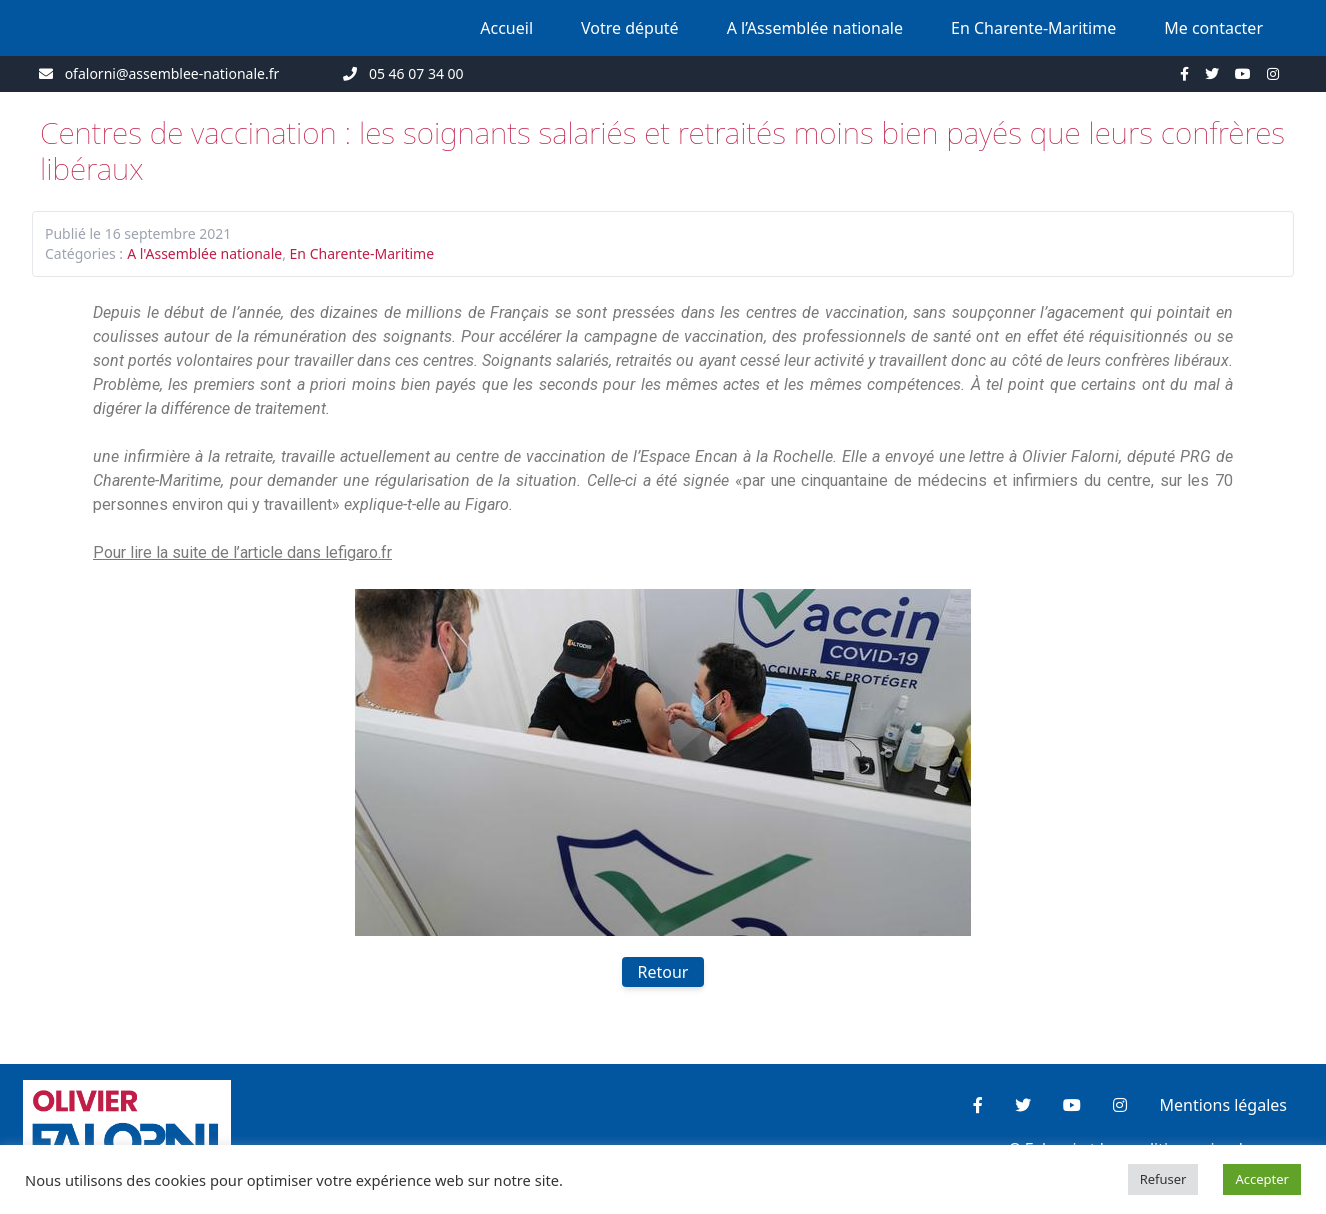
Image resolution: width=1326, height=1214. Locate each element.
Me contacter (1213, 28)
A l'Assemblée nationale (204, 253)
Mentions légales (1223, 1105)
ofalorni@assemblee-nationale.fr (172, 73)
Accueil (506, 28)
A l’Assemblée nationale (815, 28)
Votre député (630, 28)
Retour (663, 972)
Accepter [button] (1262, 1179)
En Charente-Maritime (1033, 28)
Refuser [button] (1163, 1179)
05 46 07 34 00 (416, 73)
